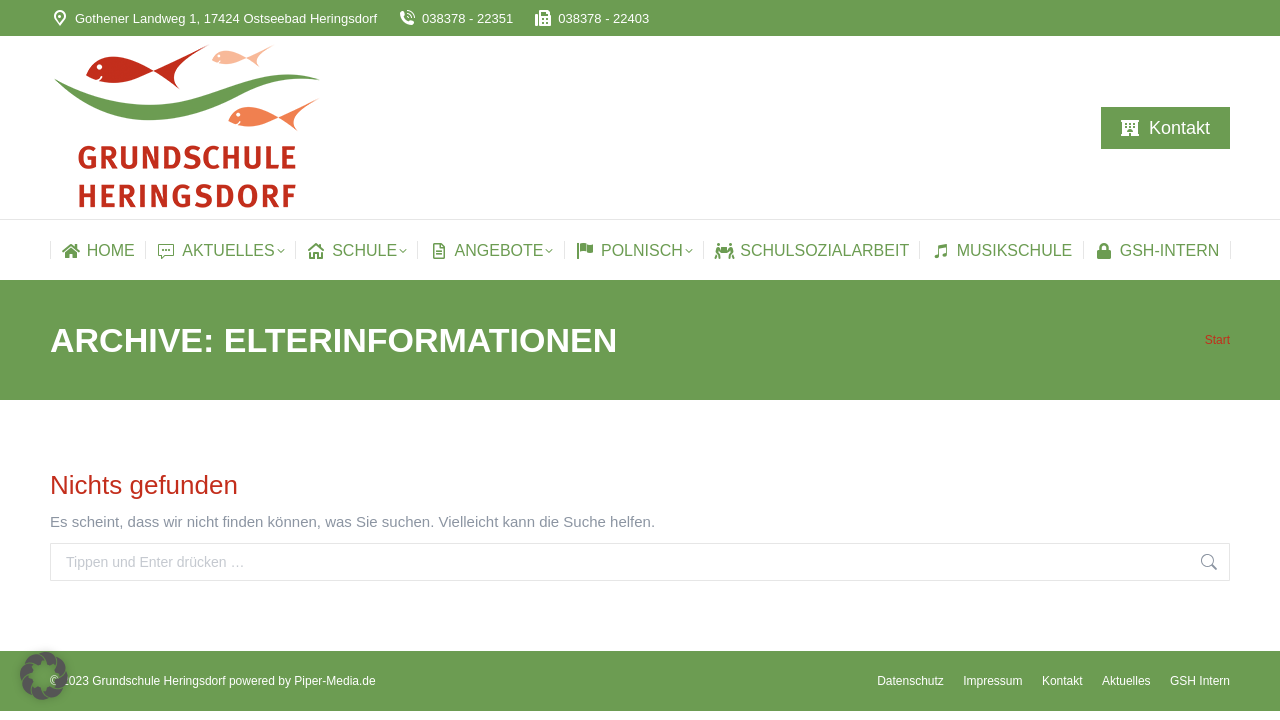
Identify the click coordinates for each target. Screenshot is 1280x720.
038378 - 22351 (455, 18)
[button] (44, 676)
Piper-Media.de (334, 681)
